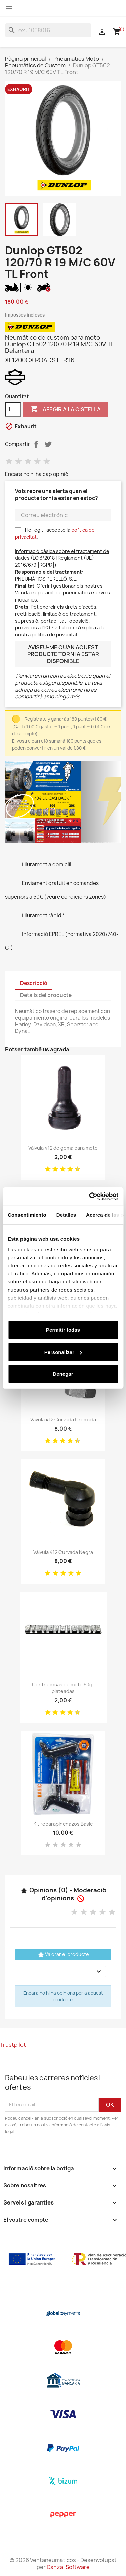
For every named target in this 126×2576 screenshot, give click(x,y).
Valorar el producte (63, 1955)
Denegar (63, 1374)
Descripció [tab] (33, 983)
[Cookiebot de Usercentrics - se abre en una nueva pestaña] (89, 1196)
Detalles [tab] (66, 1215)
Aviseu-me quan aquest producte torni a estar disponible (63, 654)
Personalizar (63, 1352)
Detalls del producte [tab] (46, 995)
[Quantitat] (13, 409)
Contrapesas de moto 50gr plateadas (63, 1688)
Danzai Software (68, 2567)
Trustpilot (13, 2044)
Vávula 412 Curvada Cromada (63, 1419)
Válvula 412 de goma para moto (63, 1148)
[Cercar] (48, 30)
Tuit (48, 444)
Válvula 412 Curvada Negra (63, 1552)
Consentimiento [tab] (27, 1215)
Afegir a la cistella (65, 409)
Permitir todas (63, 1330)
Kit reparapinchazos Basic (63, 1824)
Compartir (36, 444)
